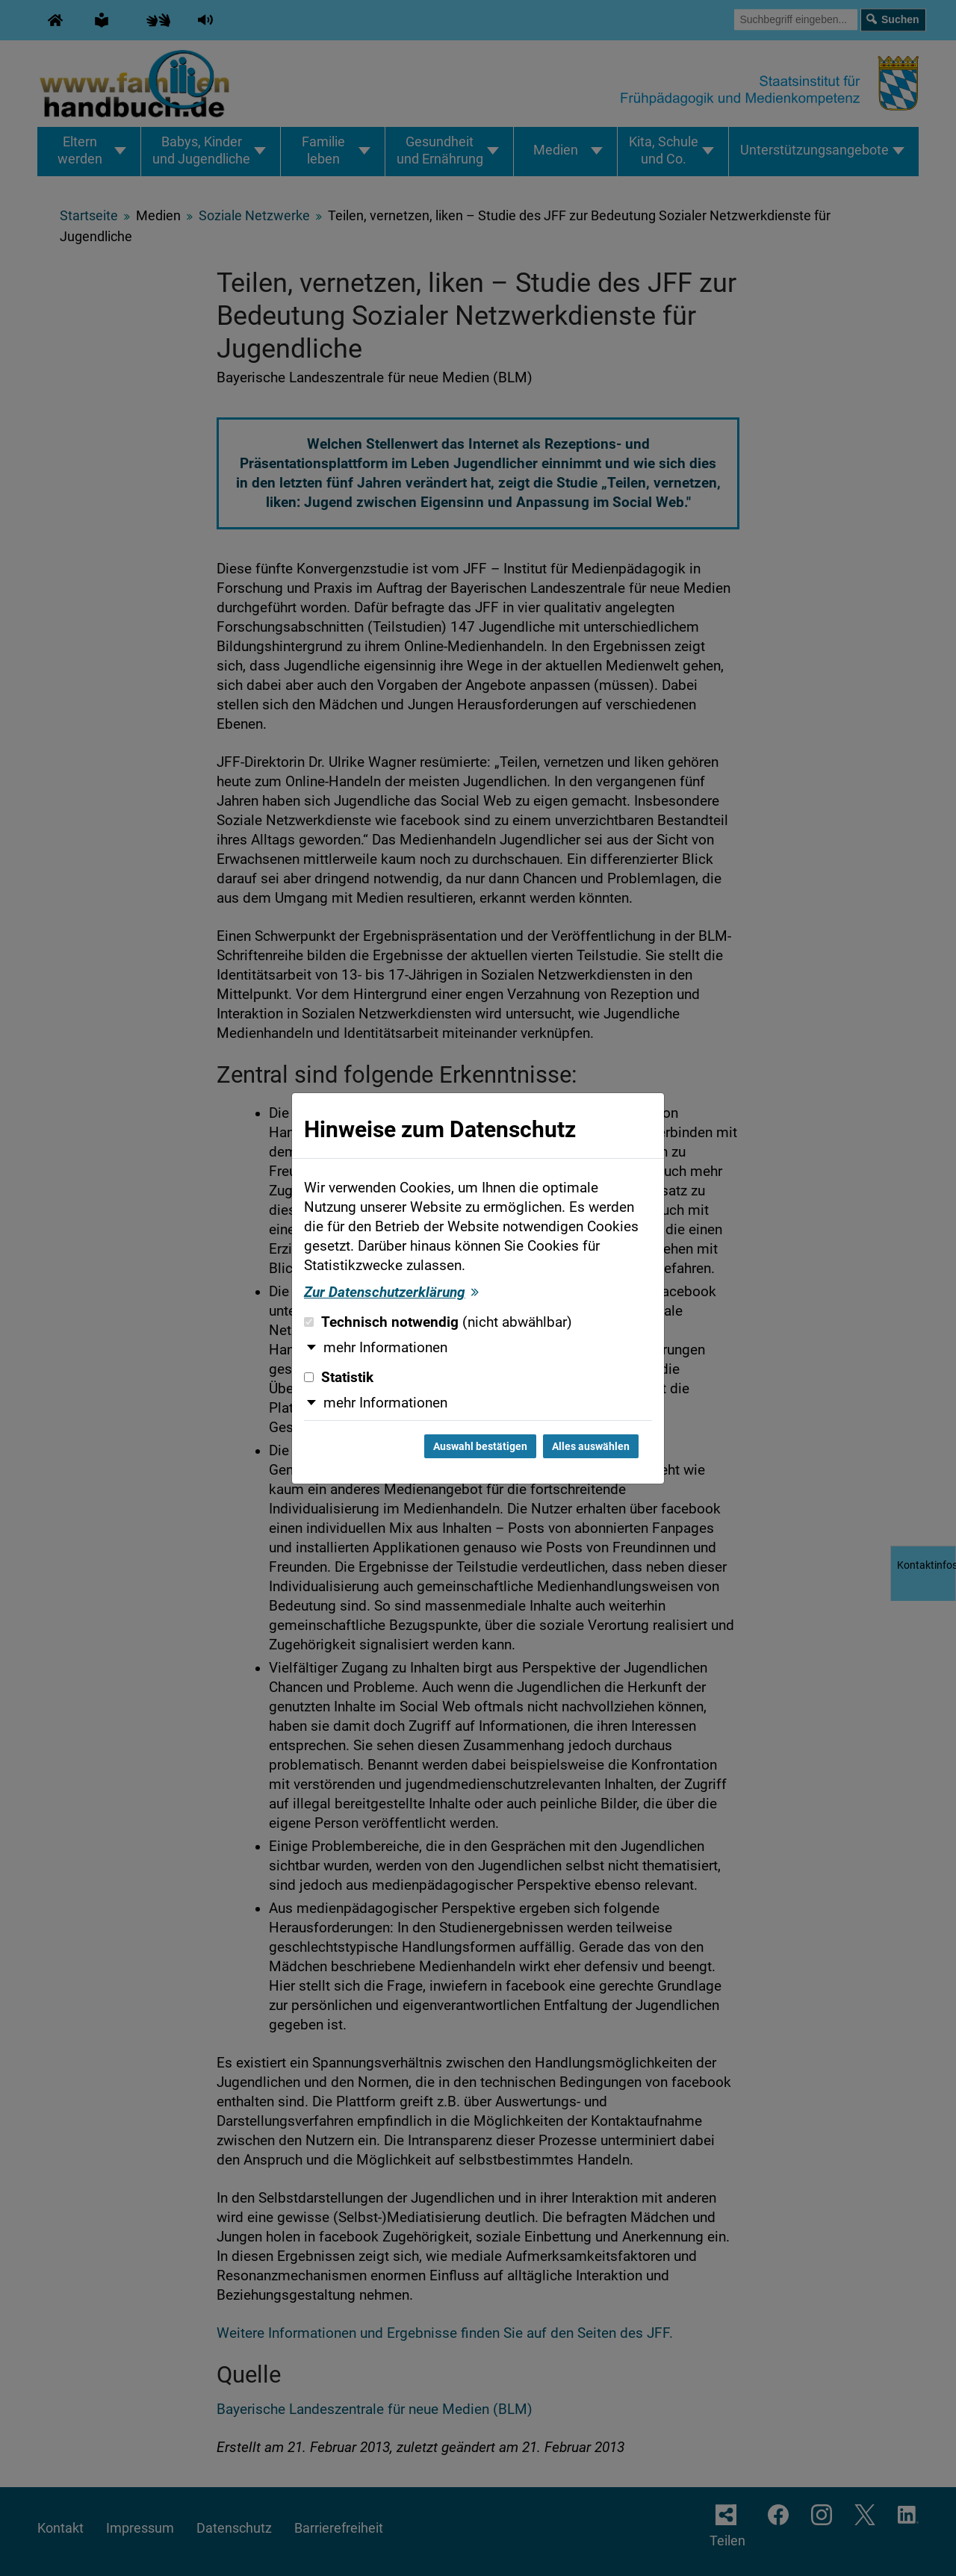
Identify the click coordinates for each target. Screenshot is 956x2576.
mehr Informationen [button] (385, 1348)
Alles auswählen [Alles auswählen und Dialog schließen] (591, 1446)
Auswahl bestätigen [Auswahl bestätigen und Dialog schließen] (480, 1446)
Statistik (338, 1377)
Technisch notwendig (438, 1322)
